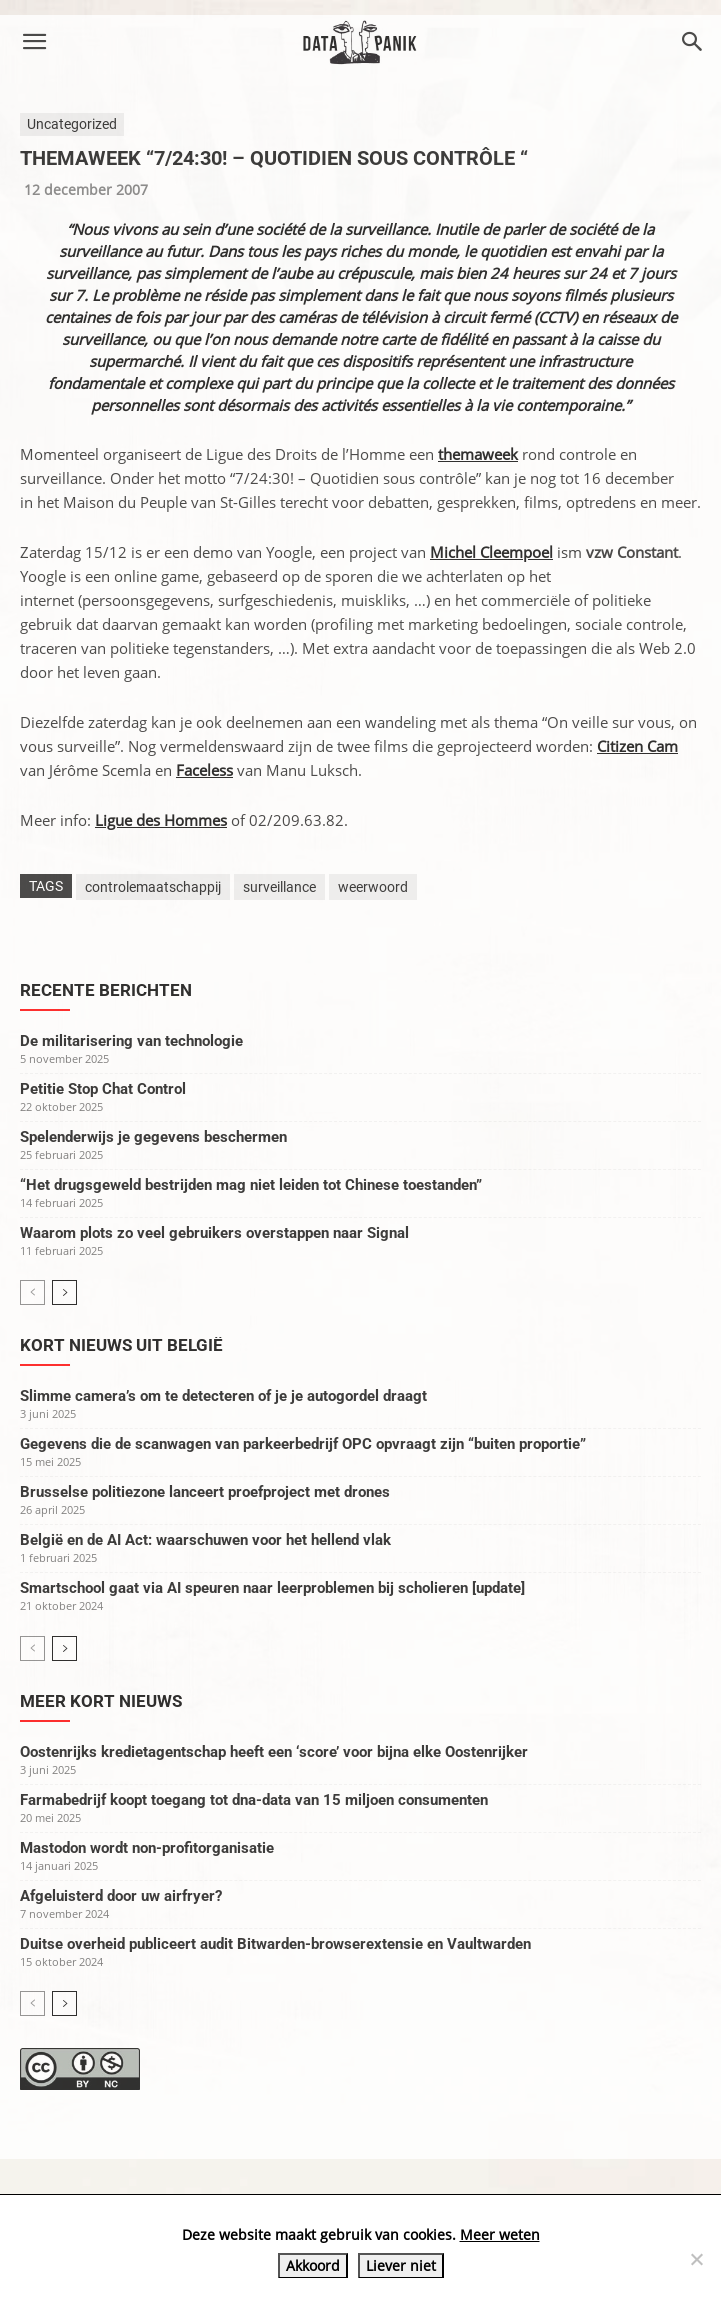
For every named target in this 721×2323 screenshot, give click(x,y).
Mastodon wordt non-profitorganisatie (147, 1848)
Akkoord (313, 2265)
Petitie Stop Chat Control (103, 1089)
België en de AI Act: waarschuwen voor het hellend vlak (205, 1540)
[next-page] (64, 1292)
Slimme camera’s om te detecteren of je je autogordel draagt (223, 1396)
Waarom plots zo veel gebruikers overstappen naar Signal (214, 1233)
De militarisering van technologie (131, 1041)
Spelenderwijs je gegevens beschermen (153, 1137)
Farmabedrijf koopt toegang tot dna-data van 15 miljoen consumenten (254, 1800)
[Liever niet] (696, 2259)
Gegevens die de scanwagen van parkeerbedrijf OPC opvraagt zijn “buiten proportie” (303, 1444)
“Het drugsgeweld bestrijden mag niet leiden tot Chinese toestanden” (251, 1185)
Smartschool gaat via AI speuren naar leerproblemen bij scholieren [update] (272, 1588)
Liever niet (401, 2265)
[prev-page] (32, 1292)
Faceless (204, 770)
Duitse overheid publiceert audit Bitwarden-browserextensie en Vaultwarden (275, 1944)
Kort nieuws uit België (121, 1345)
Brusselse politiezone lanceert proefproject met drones (205, 1492)
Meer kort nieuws (101, 1701)
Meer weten (500, 2234)
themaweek (478, 454)
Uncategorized (72, 124)
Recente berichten (106, 990)
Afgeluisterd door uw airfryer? (121, 1896)
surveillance (279, 887)
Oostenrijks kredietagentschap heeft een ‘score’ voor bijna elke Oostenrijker (274, 1752)
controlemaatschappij (153, 887)
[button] (34, 42)
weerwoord (373, 887)
